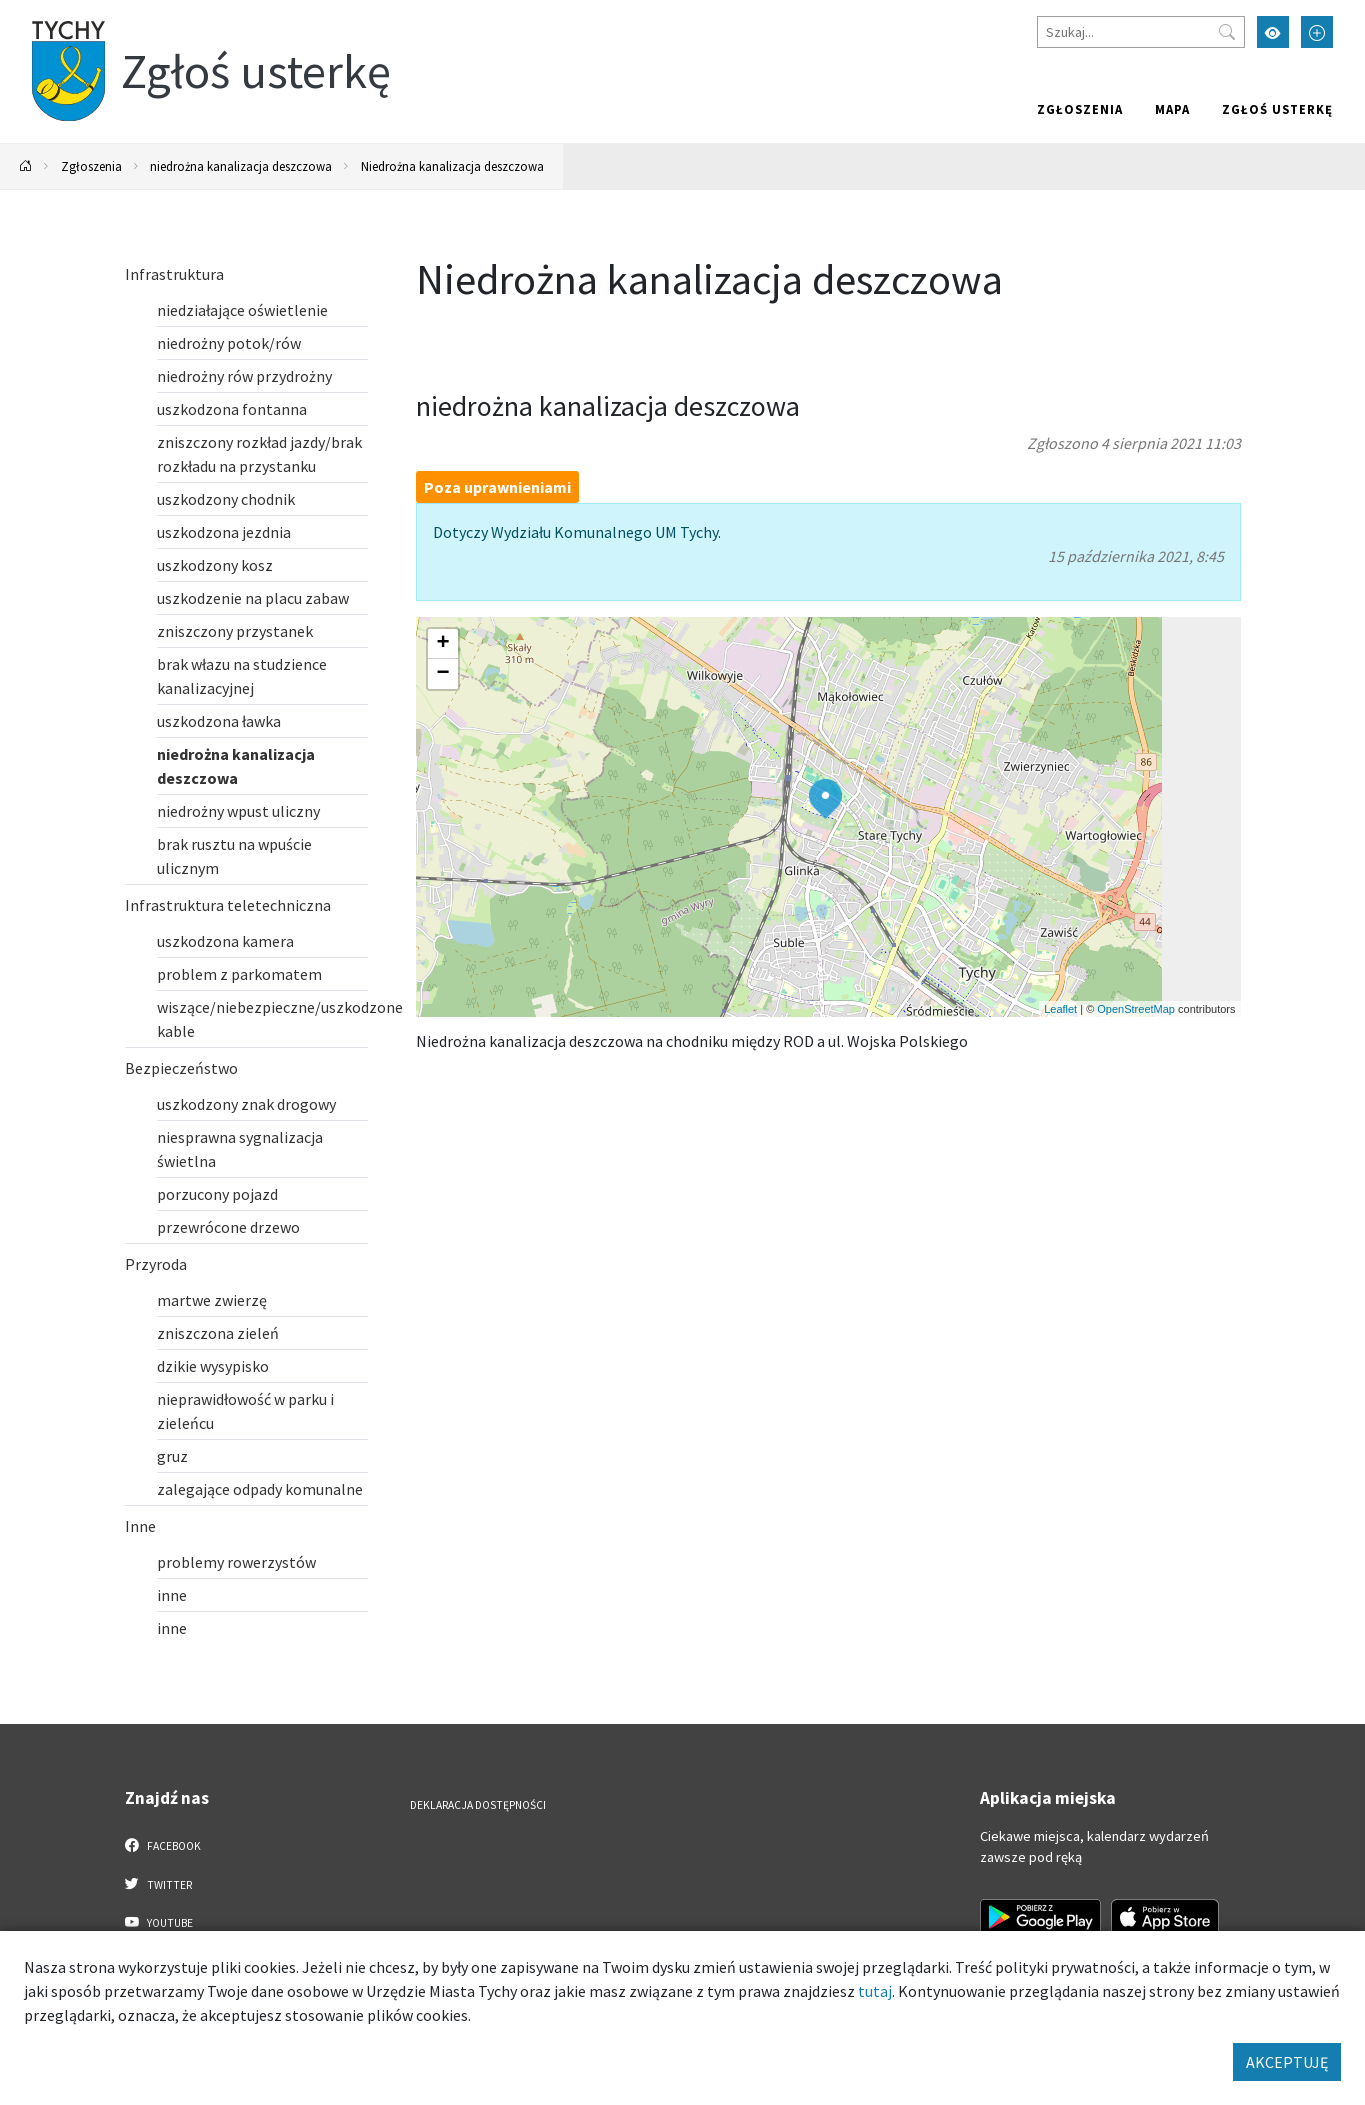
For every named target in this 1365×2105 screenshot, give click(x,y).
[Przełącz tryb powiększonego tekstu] (1317, 32)
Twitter (159, 1884)
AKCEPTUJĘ (1287, 2062)
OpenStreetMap (1136, 1009)
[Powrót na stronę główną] (26, 166)
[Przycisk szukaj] (1227, 32)
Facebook (163, 1845)
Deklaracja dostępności (478, 1805)
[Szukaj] (1141, 32)
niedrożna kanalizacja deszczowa (241, 166)
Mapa (1172, 109)
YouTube (159, 1922)
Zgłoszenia (1080, 109)
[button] (825, 799)
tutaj (875, 1991)
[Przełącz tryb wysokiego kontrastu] (1273, 32)
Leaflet (1060, 1009)
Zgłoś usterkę (1277, 109)
